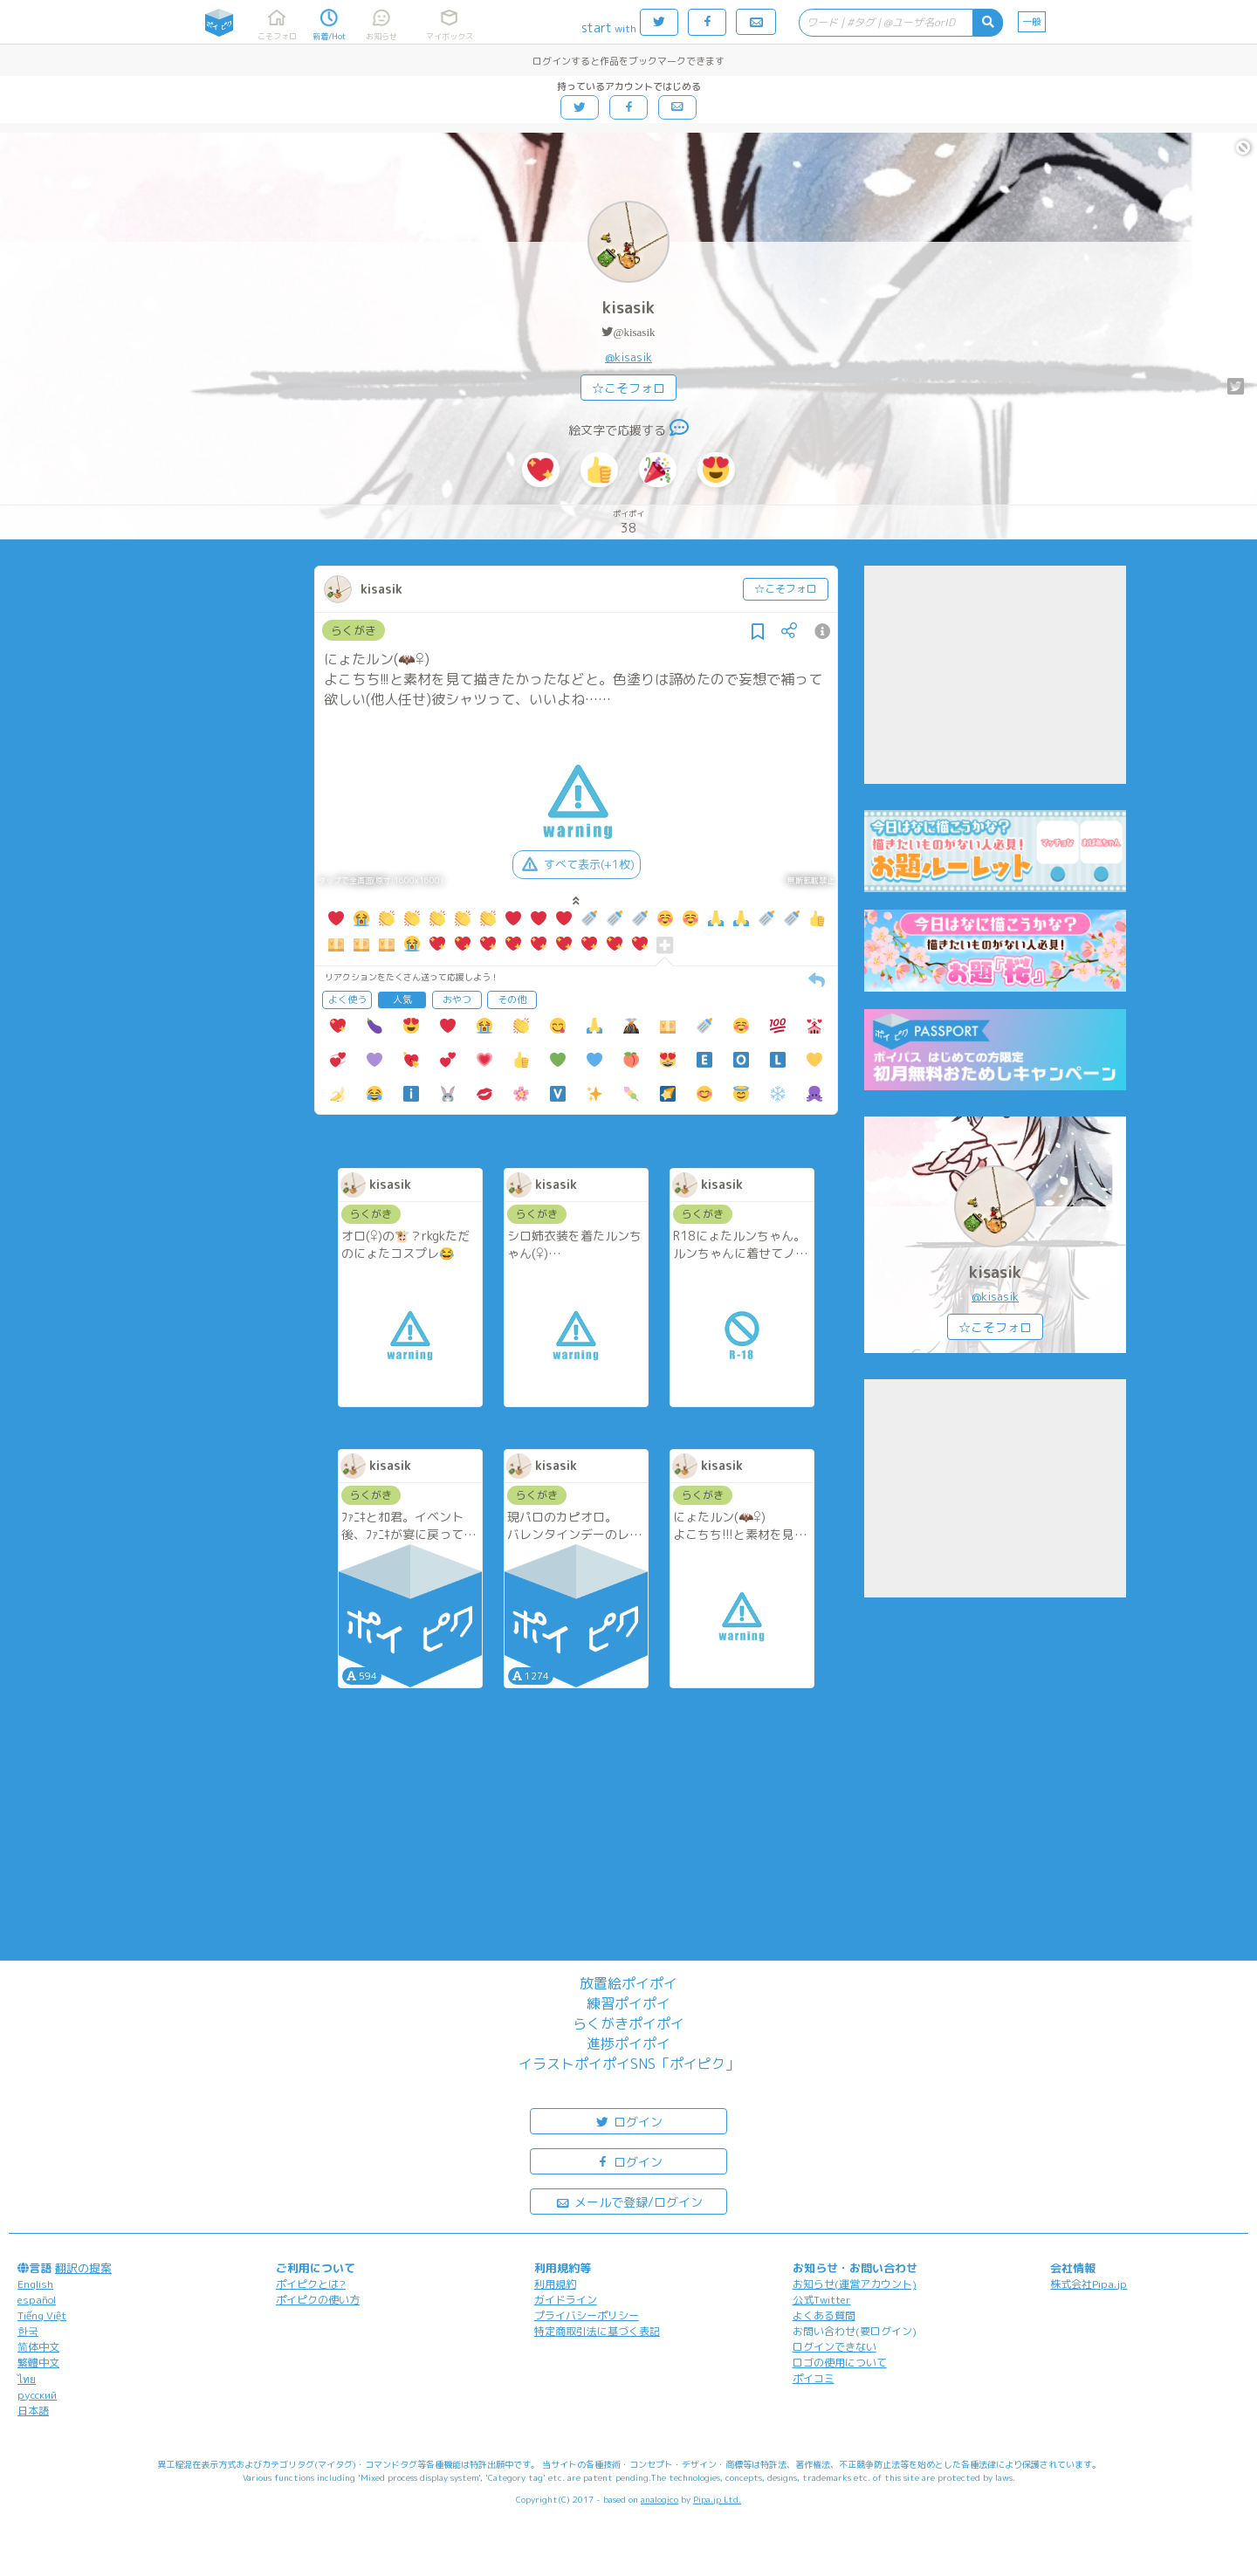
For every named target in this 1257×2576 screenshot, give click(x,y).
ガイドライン (565, 2299)
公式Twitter (822, 2299)
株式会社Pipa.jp (1088, 2284)
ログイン (628, 2121)
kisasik (628, 308)
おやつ (457, 999)
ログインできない (834, 2346)
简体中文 (38, 2346)
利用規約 (555, 2284)
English (35, 2284)
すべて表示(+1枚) (577, 864)
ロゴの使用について (840, 2362)
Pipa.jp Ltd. (717, 2499)
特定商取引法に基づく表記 (597, 2331)
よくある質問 (824, 2315)
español (36, 2299)
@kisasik (634, 332)
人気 (402, 999)
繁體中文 (38, 2362)
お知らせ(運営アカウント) (855, 2284)
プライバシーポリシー (586, 2315)
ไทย (26, 2379)
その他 (512, 999)
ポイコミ (814, 2378)
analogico (659, 2499)
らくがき (353, 630)
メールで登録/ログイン (629, 2201)
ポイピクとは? (311, 2284)
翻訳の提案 (83, 2268)
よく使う (347, 999)
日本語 (33, 2410)
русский (37, 2394)
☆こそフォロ (628, 388)
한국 (27, 2331)
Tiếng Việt (41, 2315)
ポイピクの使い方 (318, 2299)
